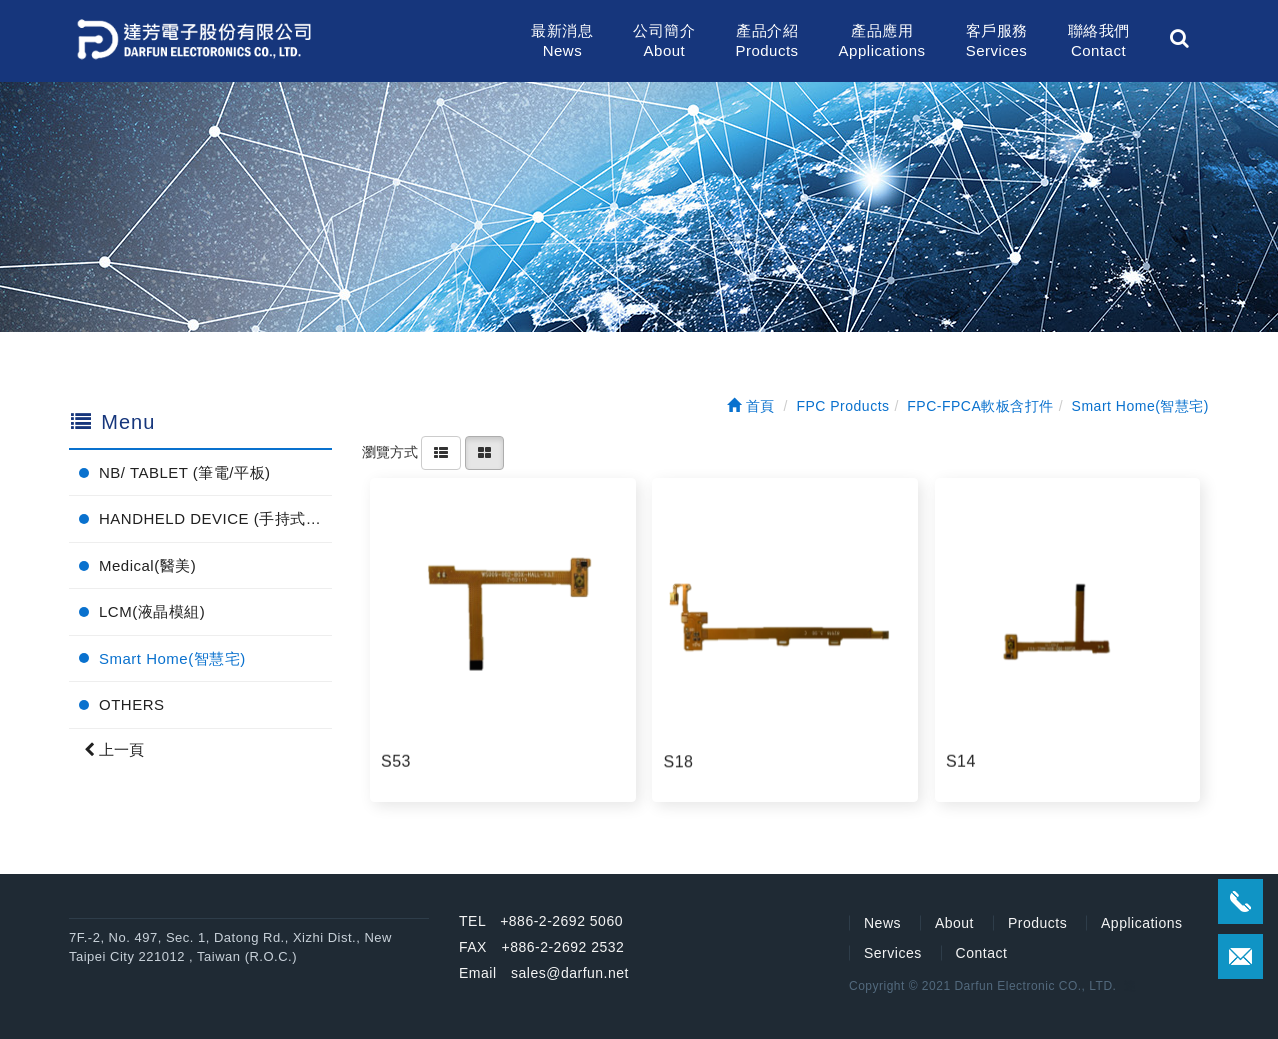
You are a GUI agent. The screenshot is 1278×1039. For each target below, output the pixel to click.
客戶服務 (997, 41)
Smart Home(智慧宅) (172, 658)
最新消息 (562, 41)
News (882, 923)
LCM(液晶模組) (152, 611)
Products (1037, 923)
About (954, 923)
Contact (982, 953)
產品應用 (882, 41)
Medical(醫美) (147, 565)
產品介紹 (766, 41)
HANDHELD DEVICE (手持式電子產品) (215, 518)
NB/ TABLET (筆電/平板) (185, 472)
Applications (1142, 923)
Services (893, 953)
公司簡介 (664, 41)
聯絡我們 (1099, 41)
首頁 (751, 406)
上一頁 (114, 749)
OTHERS (132, 704)
